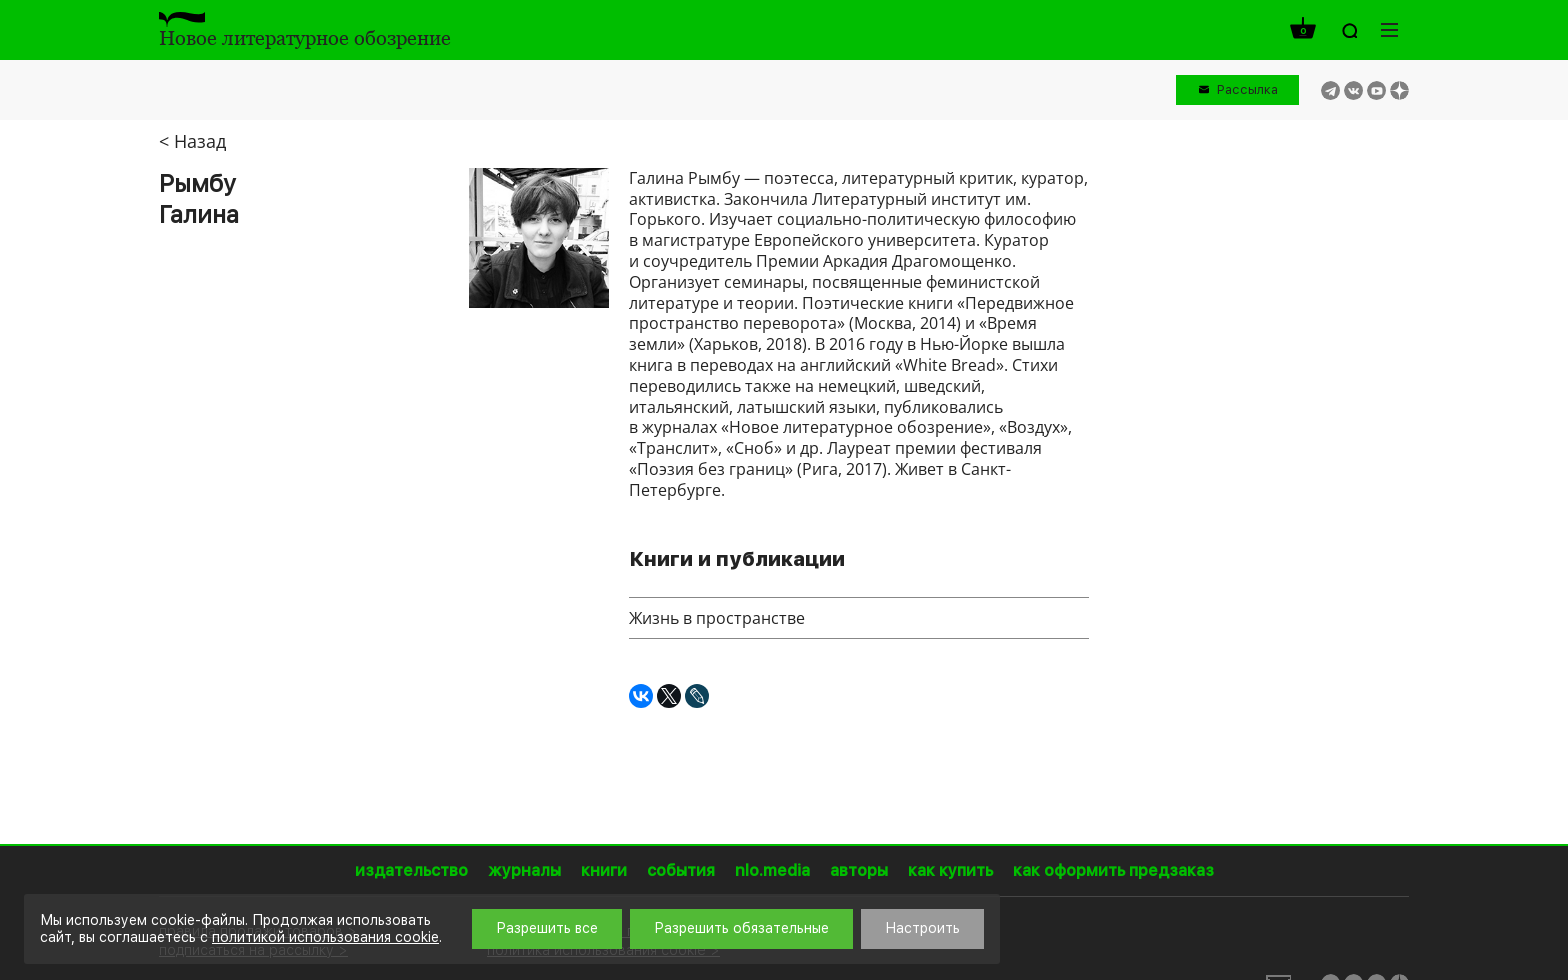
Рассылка (1247, 89)
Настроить (922, 928)
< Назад (192, 141)
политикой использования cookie (325, 937)
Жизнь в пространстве (717, 618)
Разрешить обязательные (741, 928)
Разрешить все (547, 928)
